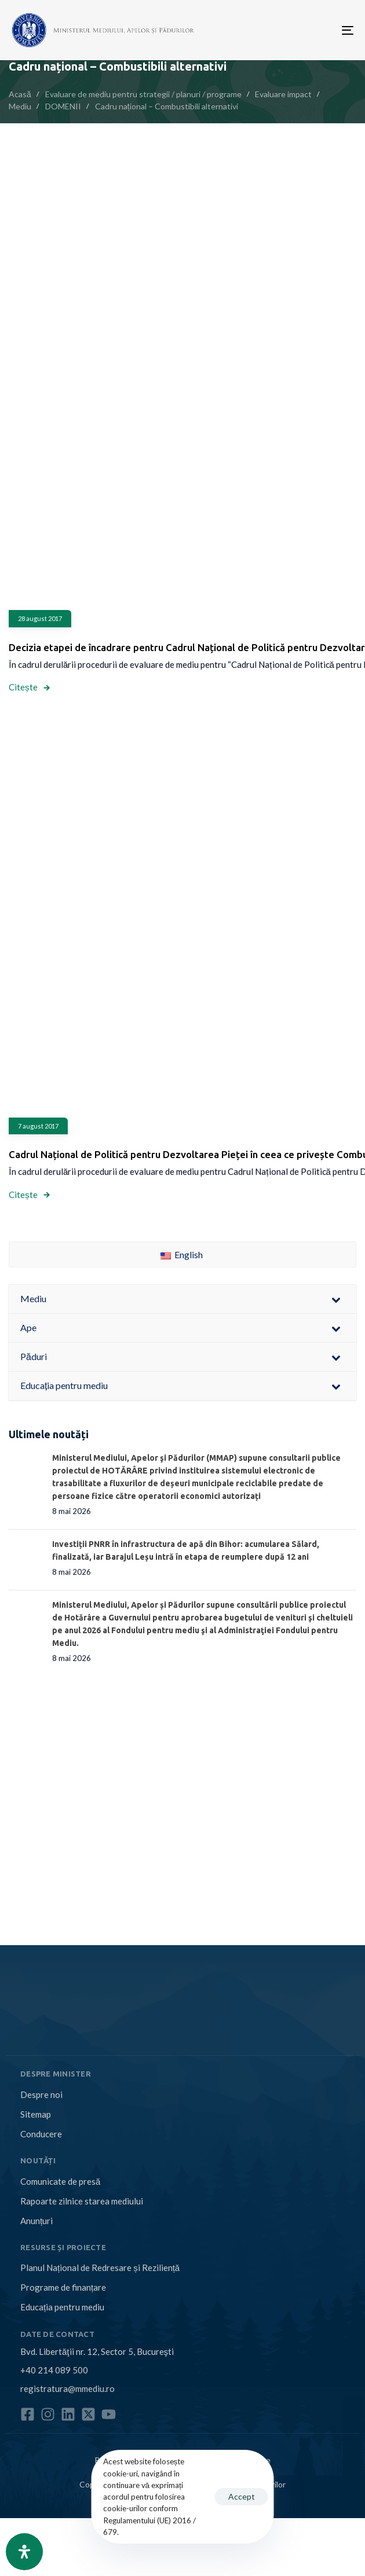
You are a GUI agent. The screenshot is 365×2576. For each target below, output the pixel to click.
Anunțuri (36, 2220)
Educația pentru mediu (62, 2307)
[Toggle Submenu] (336, 1299)
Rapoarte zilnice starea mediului (81, 2201)
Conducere (41, 2134)
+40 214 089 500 (54, 2370)
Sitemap (35, 2114)
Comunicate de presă (60, 2181)
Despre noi (41, 2094)
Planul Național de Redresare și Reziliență (100, 2267)
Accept (241, 2496)
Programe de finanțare (63, 2287)
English (181, 1254)
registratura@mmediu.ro (67, 2388)
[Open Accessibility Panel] (24, 2551)
